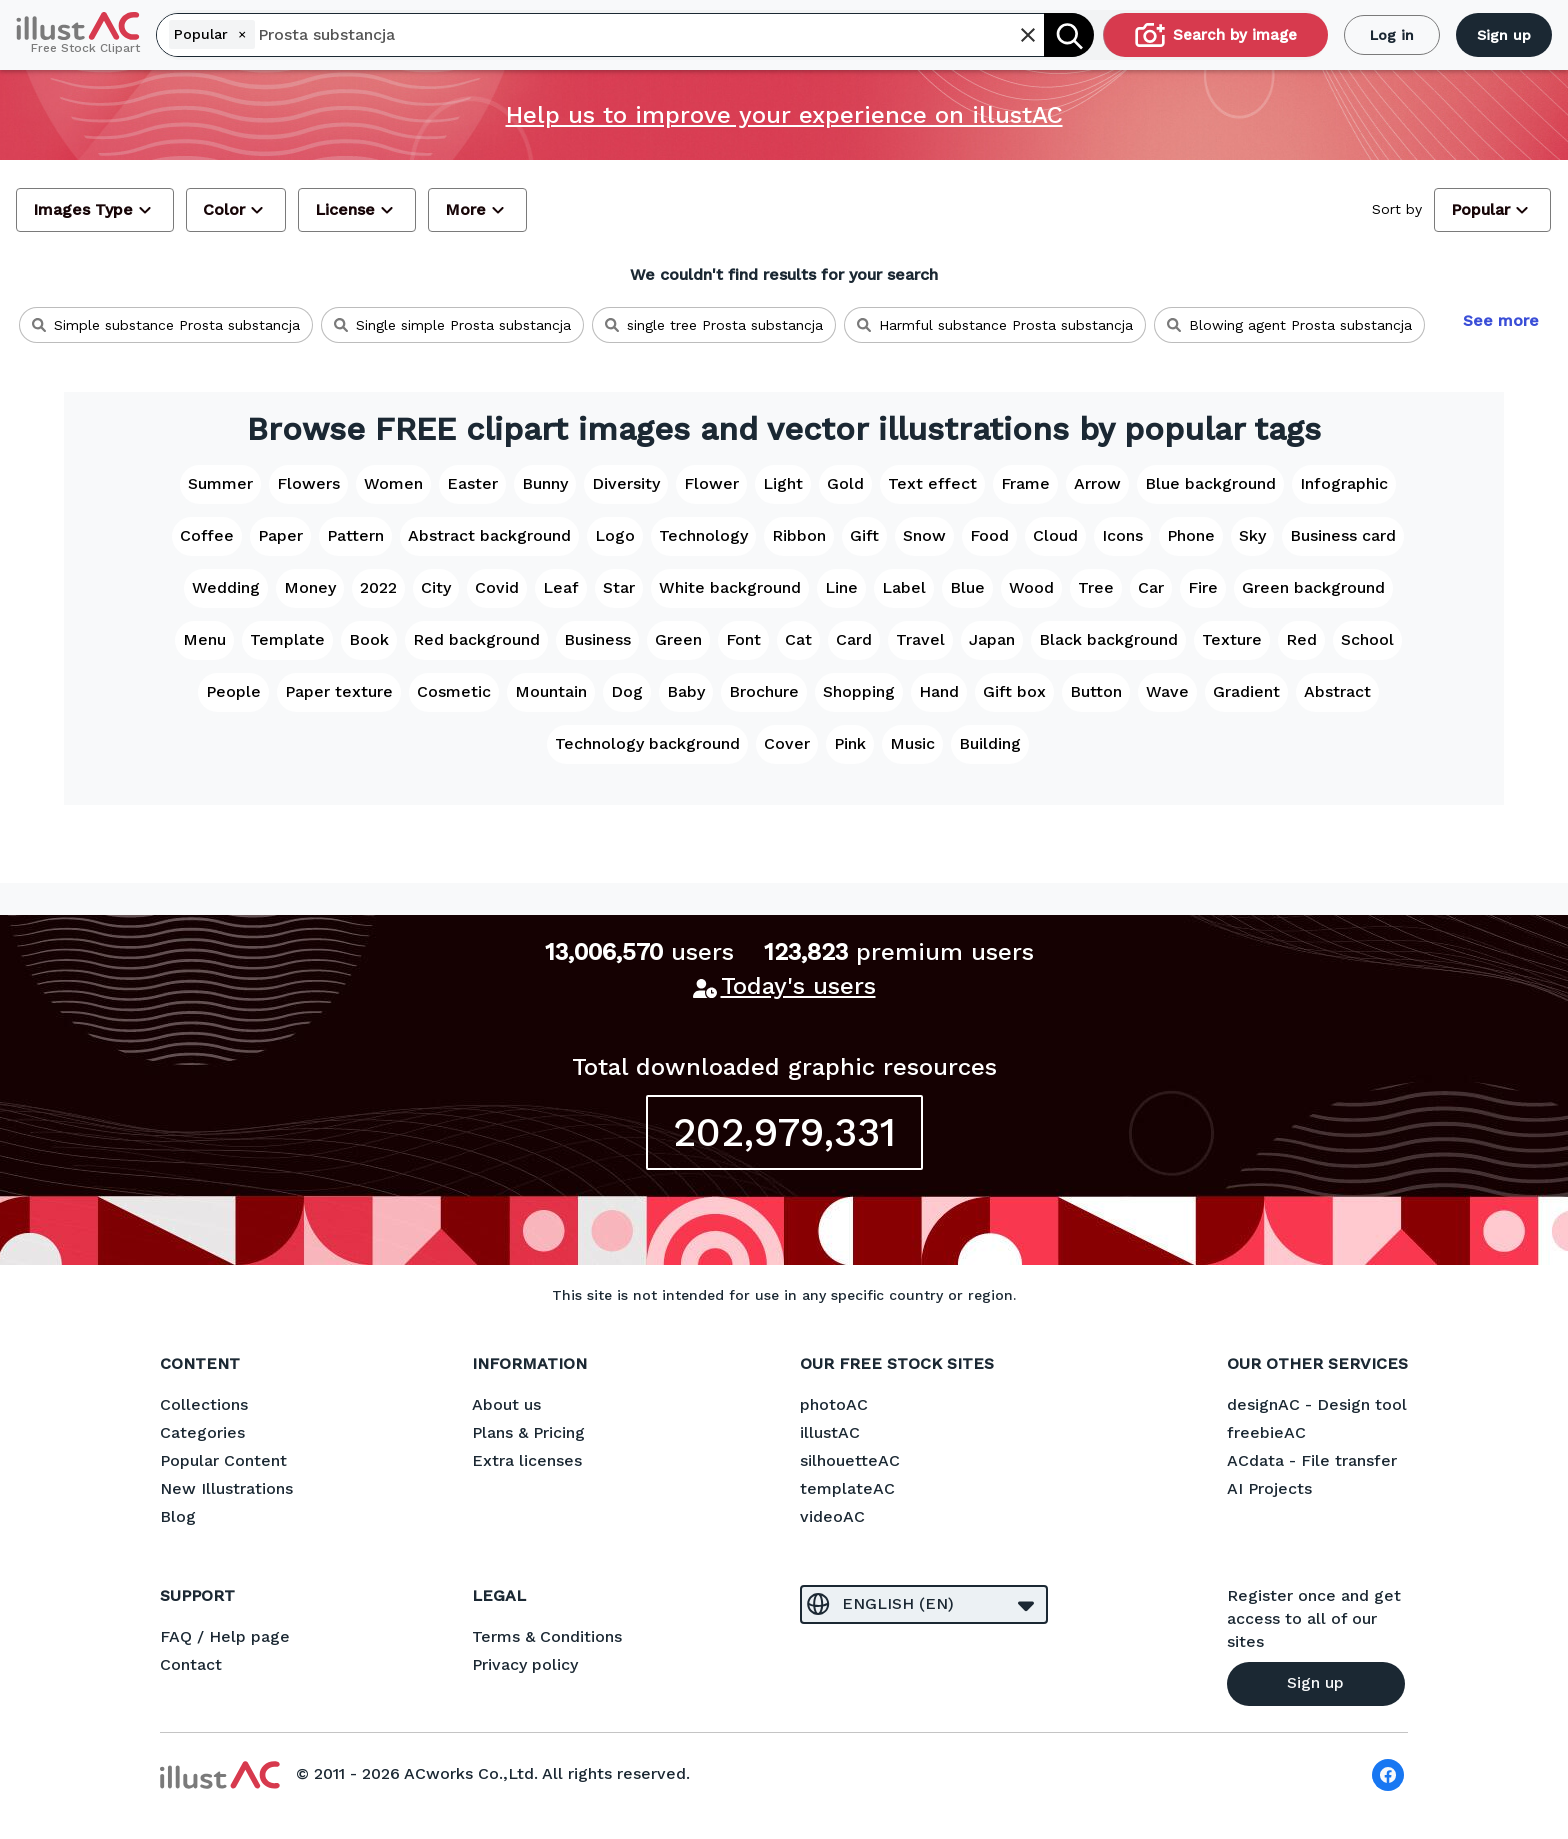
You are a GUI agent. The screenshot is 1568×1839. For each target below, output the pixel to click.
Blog (178, 1516)
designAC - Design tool (1317, 1404)
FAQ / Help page (225, 1636)
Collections (204, 1404)
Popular (213, 34)
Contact (191, 1664)
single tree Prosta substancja (714, 325)
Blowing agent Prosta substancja (1289, 325)
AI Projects (1269, 1488)
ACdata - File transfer (1312, 1460)
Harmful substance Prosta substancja (995, 325)
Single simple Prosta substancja (452, 325)
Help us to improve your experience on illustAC (784, 115)
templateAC (847, 1488)
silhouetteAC (850, 1460)
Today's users (798, 986)
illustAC (830, 1432)
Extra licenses (527, 1460)
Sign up (1504, 35)
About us (506, 1404)
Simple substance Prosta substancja (166, 325)
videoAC (832, 1516)
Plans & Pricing (528, 1432)
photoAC (834, 1404)
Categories (202, 1432)
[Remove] (242, 34)
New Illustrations (226, 1488)
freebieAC (1266, 1432)
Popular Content (223, 1460)
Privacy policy (525, 1664)
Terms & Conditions (547, 1636)
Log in (1392, 35)
